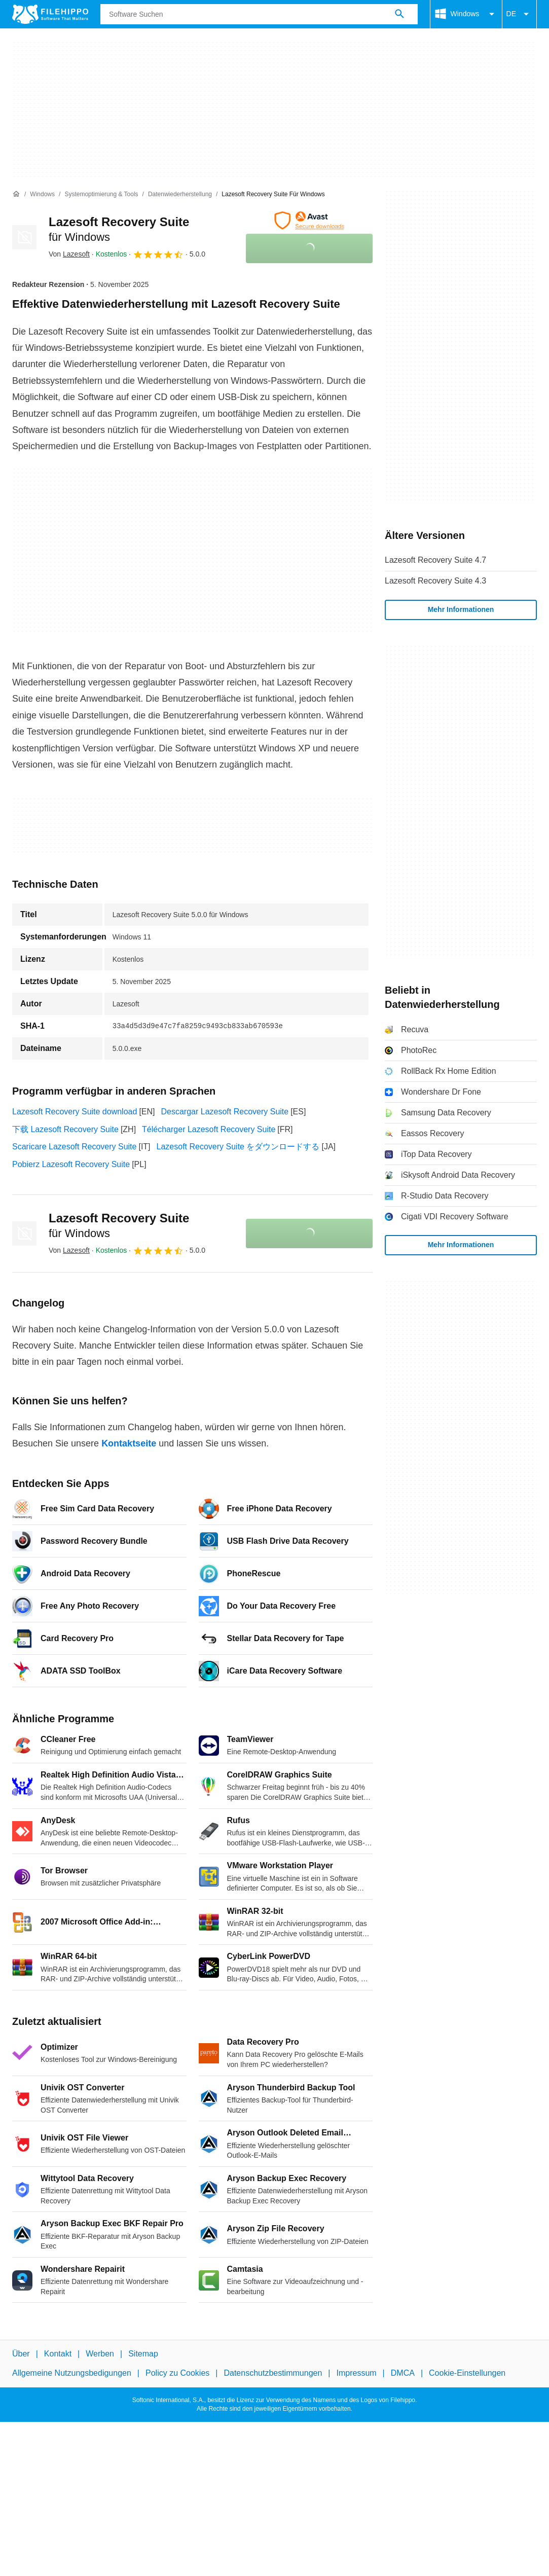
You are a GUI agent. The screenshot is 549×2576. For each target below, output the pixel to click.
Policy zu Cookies (177, 2373)
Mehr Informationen (461, 609)
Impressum (356, 2373)
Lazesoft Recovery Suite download (74, 1111)
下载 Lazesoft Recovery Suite (65, 1129)
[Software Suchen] (399, 14)
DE (519, 14)
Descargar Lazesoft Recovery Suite (225, 1111)
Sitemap (143, 2353)
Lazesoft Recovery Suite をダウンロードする (238, 1146)
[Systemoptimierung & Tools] (101, 194)
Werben (100, 2353)
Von (69, 254)
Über (21, 2353)
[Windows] (42, 194)
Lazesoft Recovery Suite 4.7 (435, 560)
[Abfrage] (259, 14)
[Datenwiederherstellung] (180, 194)
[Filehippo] (50, 14)
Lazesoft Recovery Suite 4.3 (435, 580)
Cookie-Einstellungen (467, 2373)
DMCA (403, 2373)
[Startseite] (16, 194)
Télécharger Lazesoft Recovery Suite (208, 1129)
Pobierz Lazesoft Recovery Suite (71, 1164)
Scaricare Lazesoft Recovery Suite (74, 1146)
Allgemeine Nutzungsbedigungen (71, 2373)
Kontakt (57, 2353)
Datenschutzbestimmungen (273, 2373)
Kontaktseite (128, 1443)
